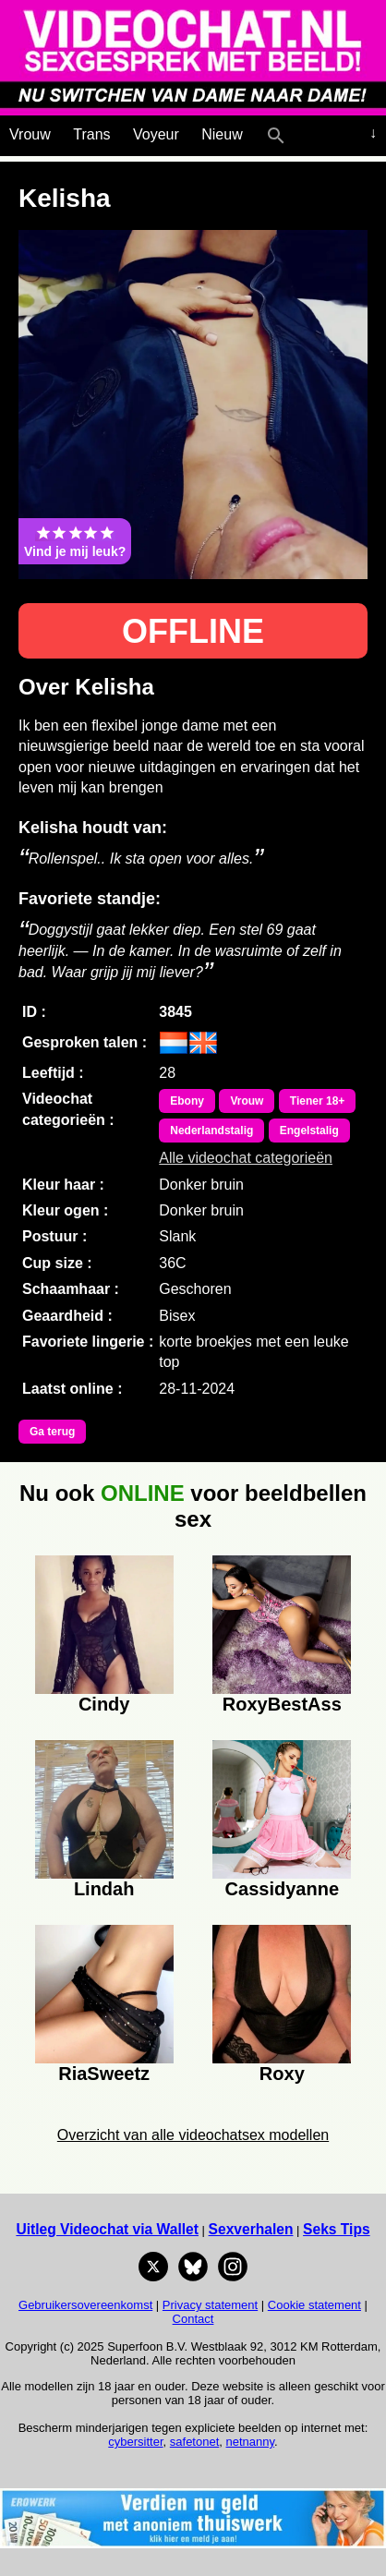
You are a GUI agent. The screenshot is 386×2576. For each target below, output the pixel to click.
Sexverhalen (251, 2229)
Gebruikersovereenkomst (85, 2305)
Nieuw (221, 134)
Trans (91, 134)
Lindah (104, 1889)
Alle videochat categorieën (245, 1158)
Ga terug (52, 1431)
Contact (193, 2319)
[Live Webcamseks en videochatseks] (301, 131)
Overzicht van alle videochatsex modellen (193, 2135)
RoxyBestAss (282, 1704)
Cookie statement (314, 2305)
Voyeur (156, 134)
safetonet (195, 2442)
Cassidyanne (282, 1889)
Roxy (282, 2073)
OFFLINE (193, 631)
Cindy (104, 1704)
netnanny (250, 2442)
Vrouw (30, 134)
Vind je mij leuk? (75, 541)
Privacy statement (210, 2305)
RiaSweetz (104, 2073)
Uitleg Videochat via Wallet (107, 2229)
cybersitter (135, 2442)
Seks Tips (336, 2229)
